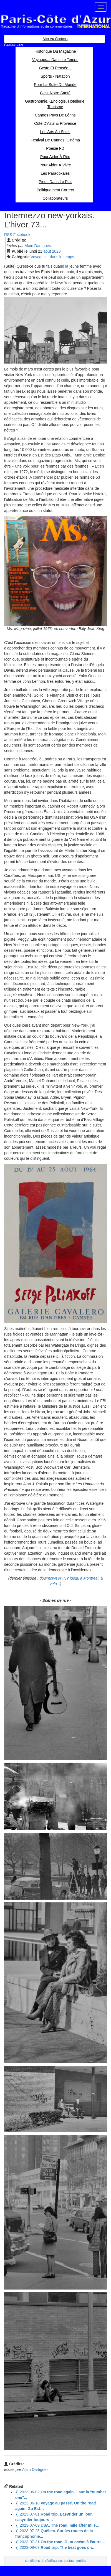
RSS (8, 234)
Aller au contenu (54, 39)
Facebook (21, 234)
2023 (56, 251)
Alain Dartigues (38, 245)
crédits (81, 2561)
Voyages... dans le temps (52, 257)
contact (69, 2561)
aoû (47, 251)
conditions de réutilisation (43, 2561)
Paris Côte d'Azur (55, 21)
